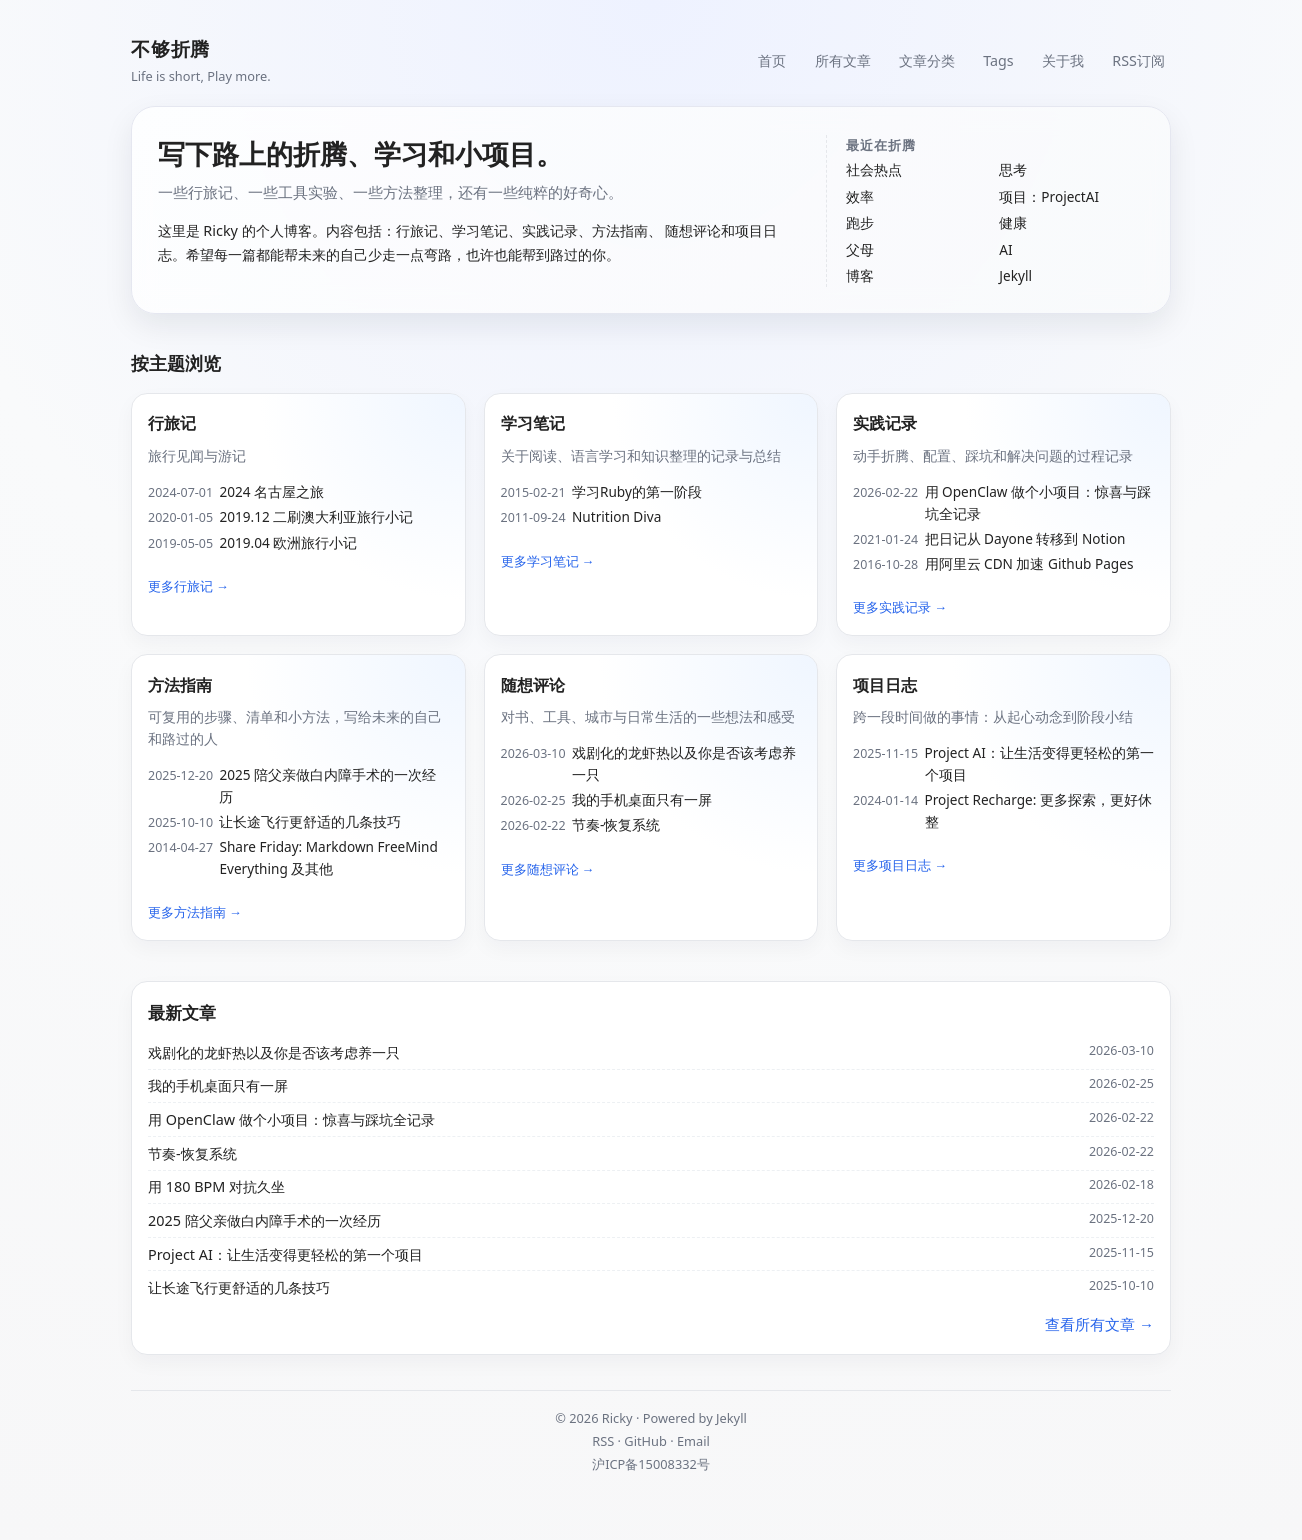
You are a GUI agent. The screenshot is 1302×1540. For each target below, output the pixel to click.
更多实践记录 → (900, 607)
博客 (860, 275)
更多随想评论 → (548, 869)
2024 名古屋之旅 (271, 491)
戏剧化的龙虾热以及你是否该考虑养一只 (684, 763)
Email (693, 1441)
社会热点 (874, 169)
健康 (1013, 222)
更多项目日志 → (900, 865)
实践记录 (885, 423)
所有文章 (840, 59)
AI (1005, 249)
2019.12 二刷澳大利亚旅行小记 (316, 516)
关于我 (1062, 59)
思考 (1013, 169)
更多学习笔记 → (548, 561)
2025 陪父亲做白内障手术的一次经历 (327, 785)
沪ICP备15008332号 (651, 1464)
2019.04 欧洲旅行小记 (288, 542)
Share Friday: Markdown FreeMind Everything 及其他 (328, 857)
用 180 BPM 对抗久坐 (216, 1186)
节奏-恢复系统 (616, 824)
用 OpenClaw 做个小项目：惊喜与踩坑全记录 (1038, 502)
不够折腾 (170, 48)
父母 (860, 249)
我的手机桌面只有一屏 (642, 799)
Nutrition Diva (616, 516)
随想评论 (533, 685)
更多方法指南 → (195, 912)
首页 (769, 59)
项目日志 (885, 685)
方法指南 (180, 685)
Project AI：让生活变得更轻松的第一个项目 (1039, 763)
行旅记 (172, 423)
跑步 (860, 222)
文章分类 (925, 59)
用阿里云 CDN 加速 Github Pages (1029, 563)
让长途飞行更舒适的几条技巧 (310, 821)
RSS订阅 (1138, 59)
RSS (603, 1441)
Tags (997, 59)
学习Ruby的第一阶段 (637, 491)
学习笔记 (533, 423)
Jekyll (1015, 275)
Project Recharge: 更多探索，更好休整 (1038, 810)
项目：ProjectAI (1049, 196)
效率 (860, 196)
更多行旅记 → (188, 586)
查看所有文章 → (1099, 1324)
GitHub (645, 1441)
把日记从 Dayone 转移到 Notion (1025, 538)
